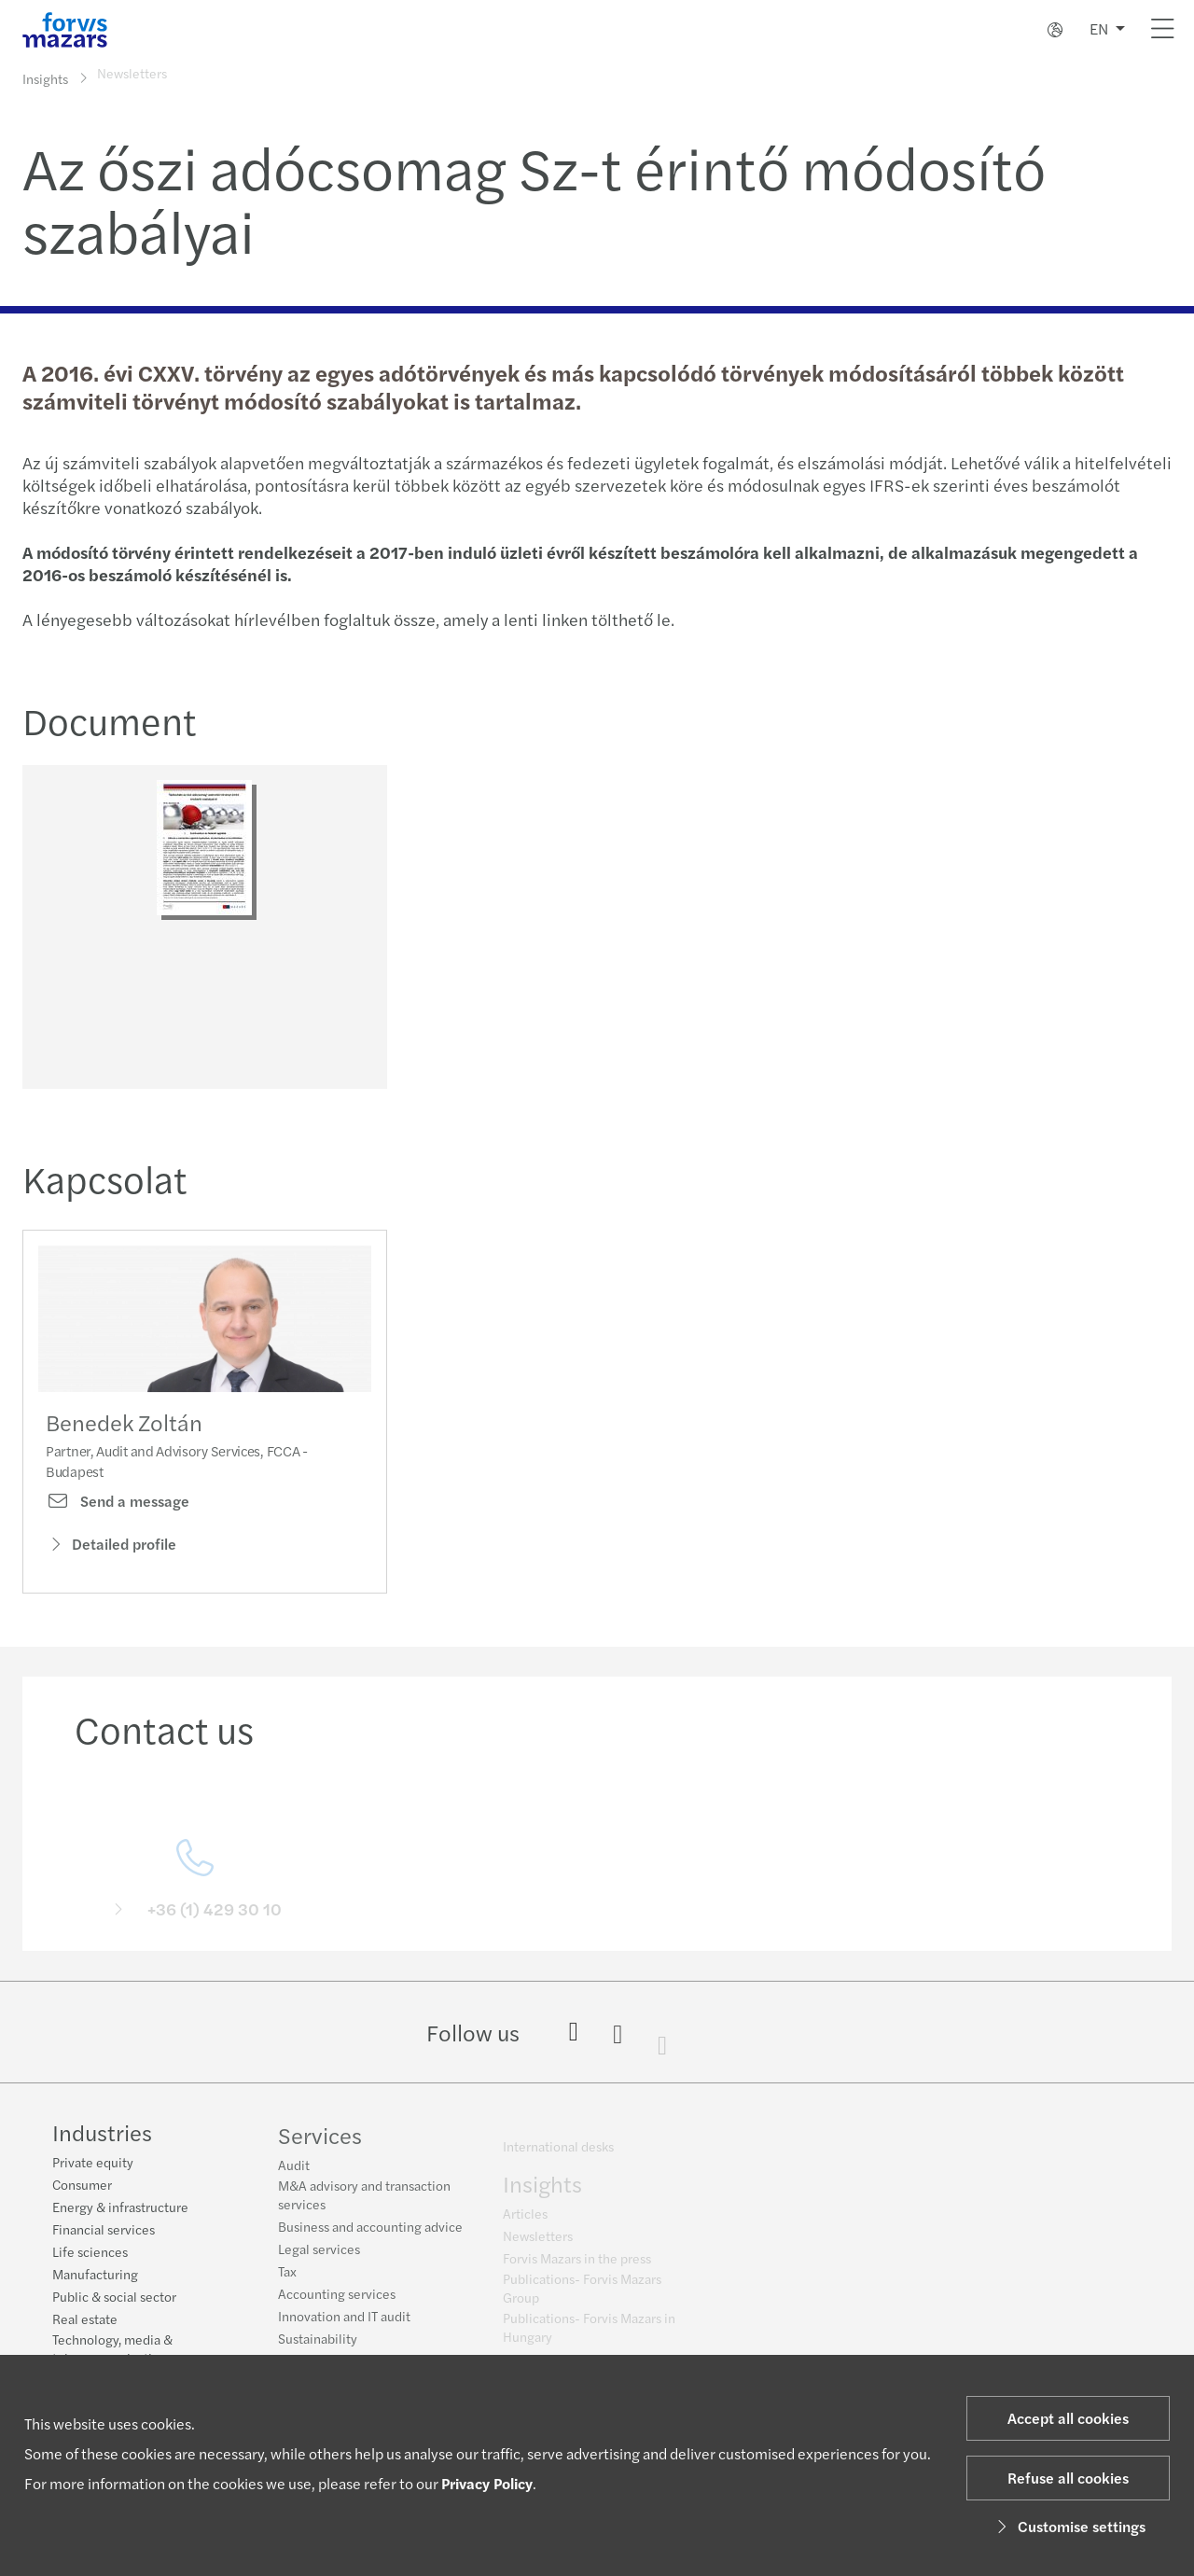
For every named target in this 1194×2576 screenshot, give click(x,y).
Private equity (92, 2163)
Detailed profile (111, 1567)
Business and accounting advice (370, 2235)
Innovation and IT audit (344, 2325)
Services (320, 2144)
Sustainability (317, 2347)
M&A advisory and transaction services (364, 2203)
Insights (45, 78)
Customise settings (1068, 2526)
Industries (102, 2134)
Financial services (103, 2230)
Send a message (117, 1524)
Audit (294, 2174)
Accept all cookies (1068, 2418)
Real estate (85, 2320)
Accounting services (337, 2302)
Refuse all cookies (1068, 2477)
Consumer (82, 2186)
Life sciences (90, 2253)
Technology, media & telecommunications (112, 2350)
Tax (287, 2280)
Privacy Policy (487, 2483)
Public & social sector (114, 2298)
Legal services (319, 2258)
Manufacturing (95, 2275)
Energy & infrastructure (120, 2208)
